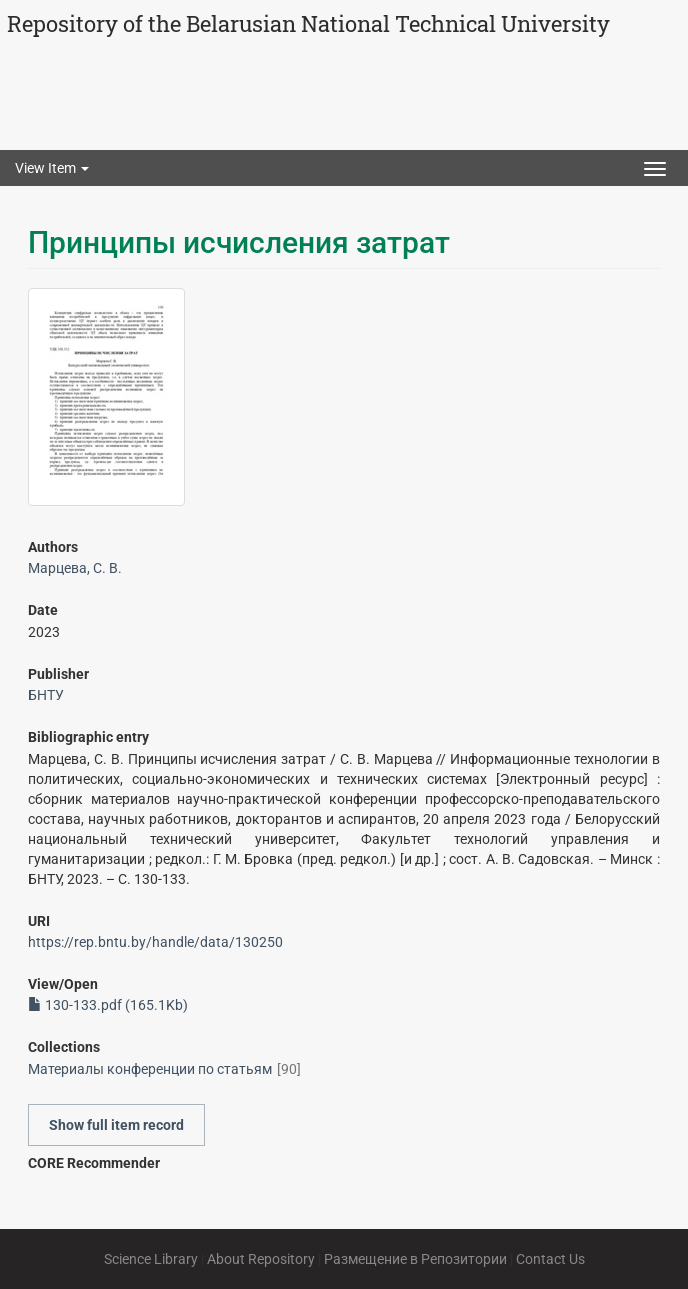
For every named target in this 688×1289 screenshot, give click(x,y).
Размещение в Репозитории (415, 1259)
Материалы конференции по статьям (150, 1069)
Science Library (151, 1259)
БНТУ (46, 695)
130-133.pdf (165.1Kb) (108, 1005)
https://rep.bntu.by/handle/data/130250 (155, 942)
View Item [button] (52, 168)
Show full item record (116, 1125)
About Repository (261, 1259)
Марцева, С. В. (75, 568)
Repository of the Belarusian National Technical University (308, 23)
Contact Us (550, 1259)
